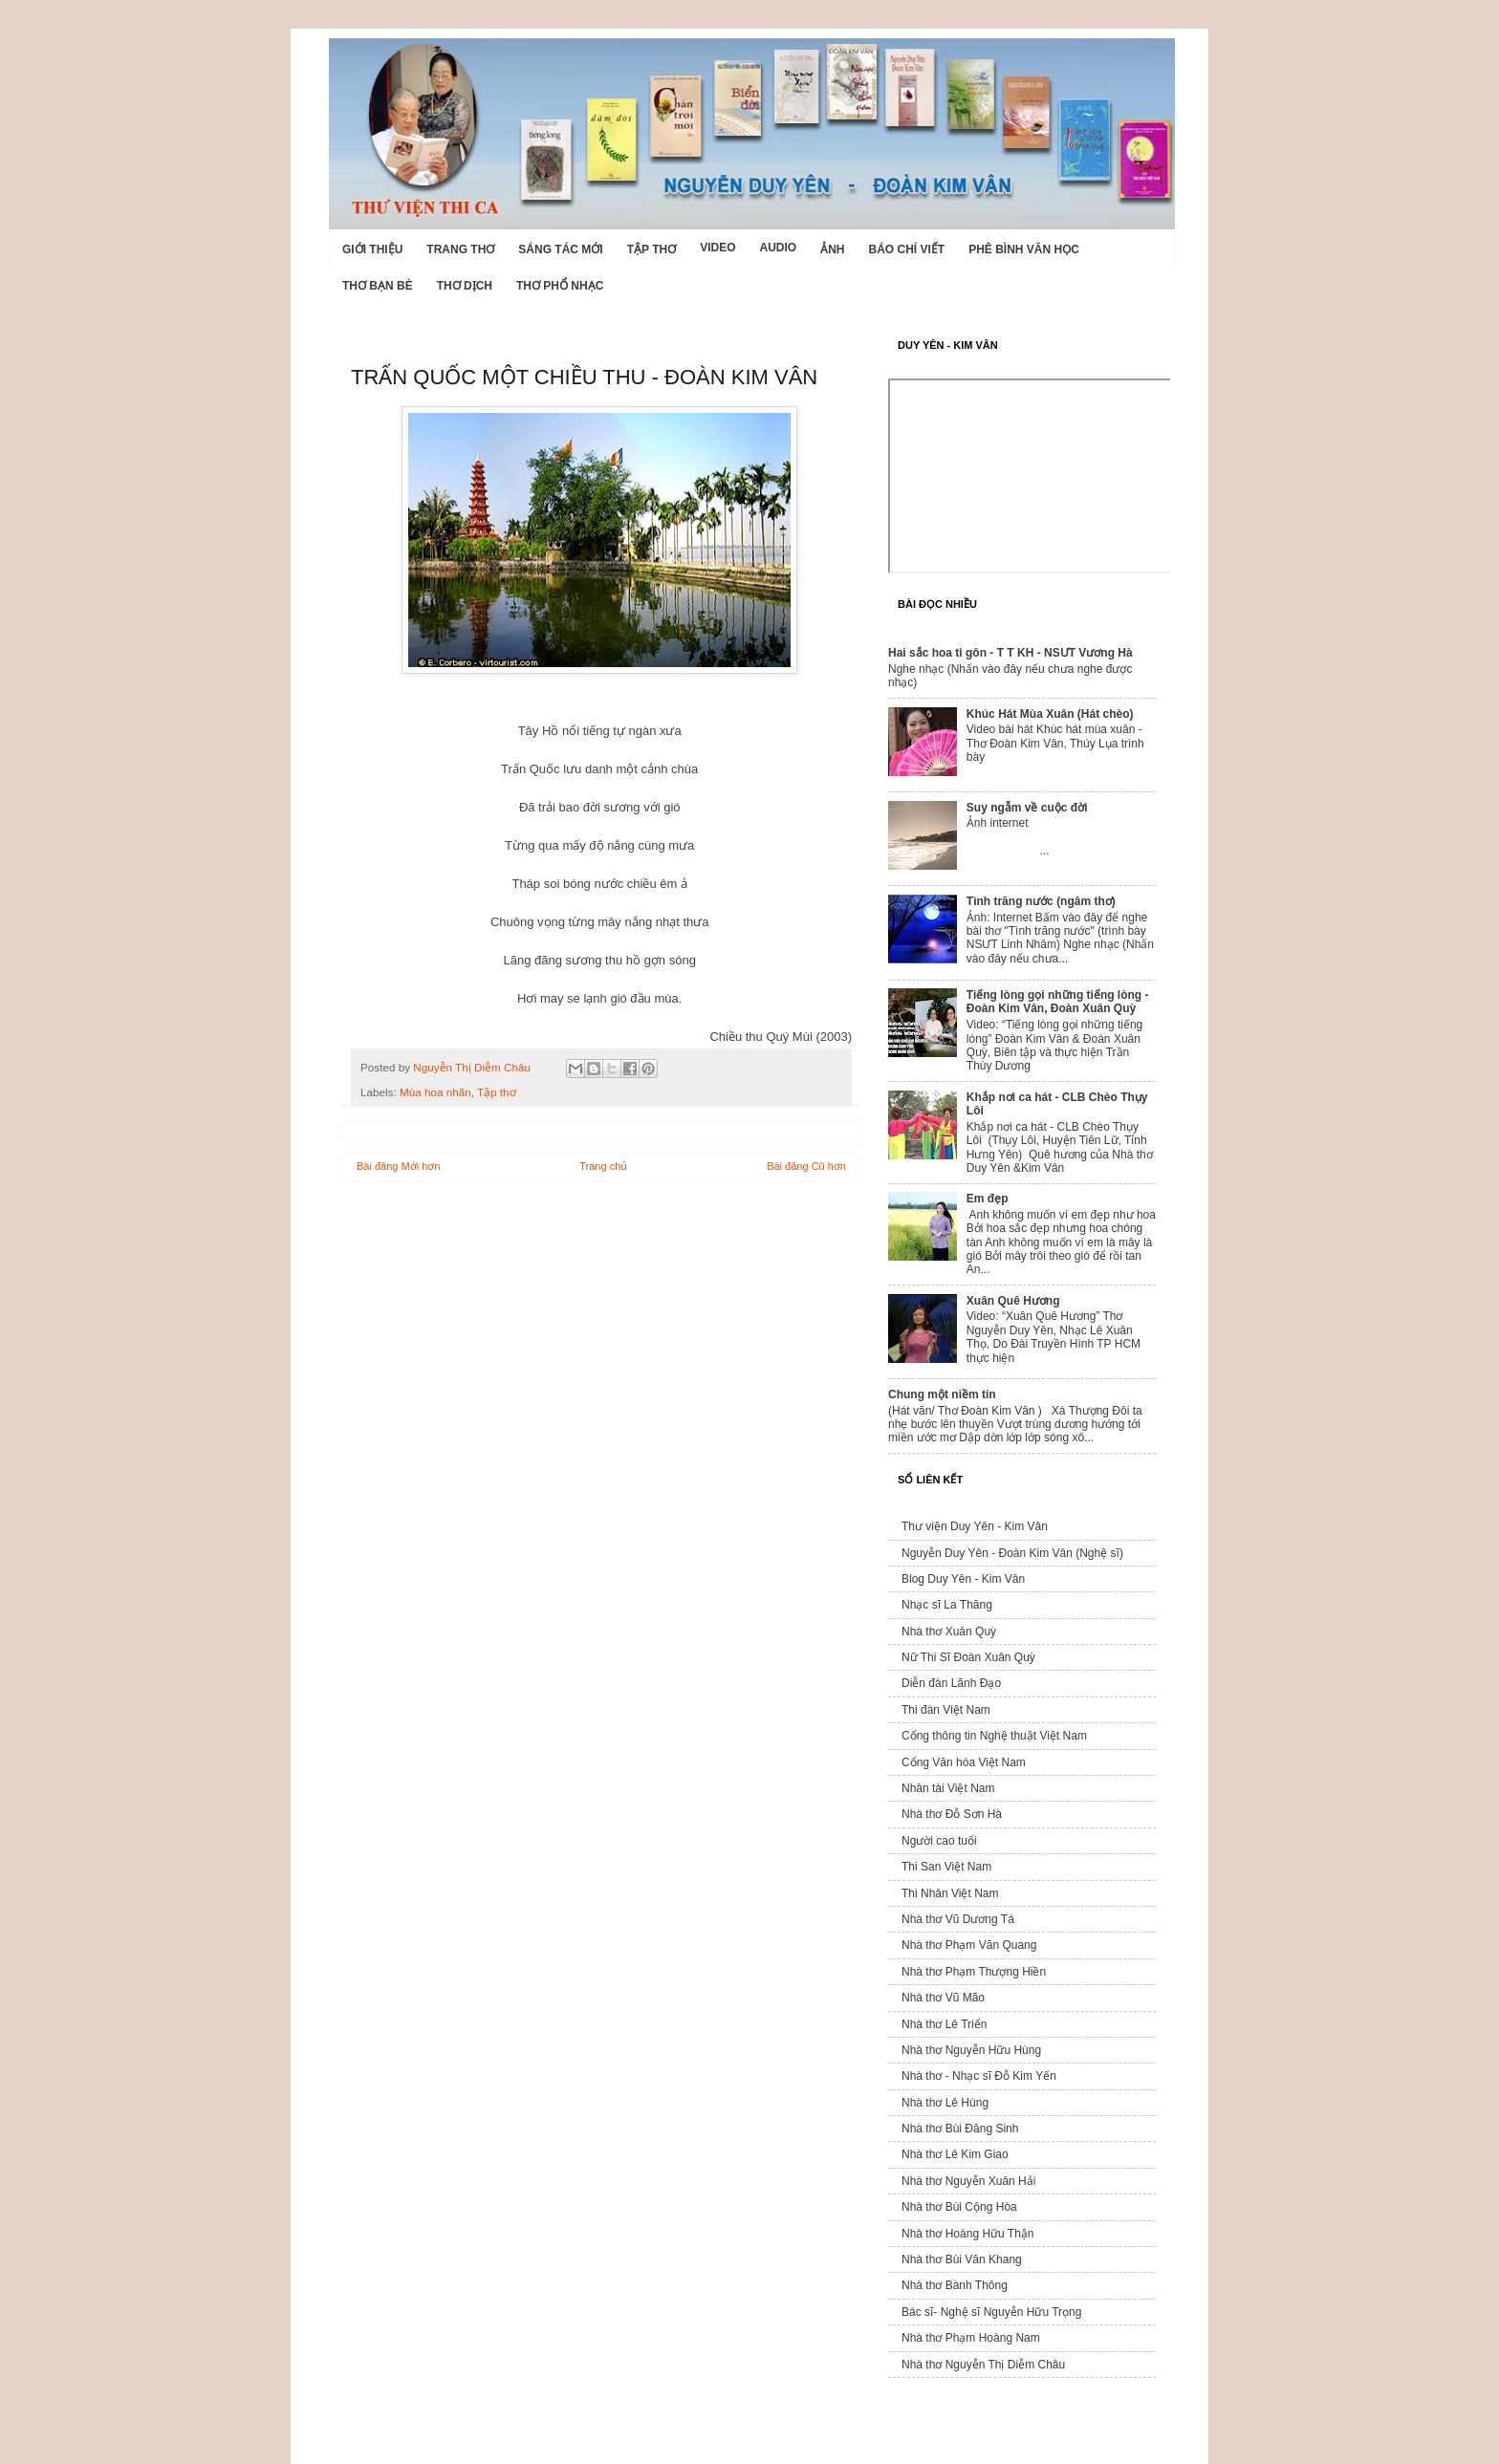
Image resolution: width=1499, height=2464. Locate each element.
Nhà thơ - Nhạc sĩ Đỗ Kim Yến (979, 2076)
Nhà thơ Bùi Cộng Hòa (959, 2207)
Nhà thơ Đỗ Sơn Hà (952, 1814)
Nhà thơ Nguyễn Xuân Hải (968, 2181)
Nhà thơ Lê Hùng (945, 2102)
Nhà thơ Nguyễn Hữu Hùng (971, 2050)
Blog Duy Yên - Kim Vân (963, 1579)
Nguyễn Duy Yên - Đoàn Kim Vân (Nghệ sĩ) (1012, 1553)
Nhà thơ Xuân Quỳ (949, 1631)
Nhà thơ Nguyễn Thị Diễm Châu (983, 2364)
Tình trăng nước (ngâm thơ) (1041, 901)
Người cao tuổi (939, 1841)
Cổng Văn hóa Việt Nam (964, 1762)
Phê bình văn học (1023, 249)
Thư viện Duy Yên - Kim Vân (975, 1526)
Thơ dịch (464, 285)
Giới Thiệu (372, 249)
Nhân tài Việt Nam (948, 1788)
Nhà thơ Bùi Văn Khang (962, 2259)
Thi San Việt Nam (946, 1866)
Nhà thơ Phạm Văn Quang (969, 1945)
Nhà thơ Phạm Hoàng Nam (971, 2338)
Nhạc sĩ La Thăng (947, 1604)
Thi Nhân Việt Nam (950, 1893)
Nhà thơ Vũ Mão (943, 1997)
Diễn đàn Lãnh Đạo (951, 1683)
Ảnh (832, 249)
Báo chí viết (907, 249)
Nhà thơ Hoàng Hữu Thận (968, 2233)
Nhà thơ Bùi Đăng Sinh (960, 2128)
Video (717, 247)
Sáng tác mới (560, 249)
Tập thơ (651, 249)
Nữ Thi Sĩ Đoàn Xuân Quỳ (968, 1657)
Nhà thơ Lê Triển (944, 2024)
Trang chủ (603, 1166)
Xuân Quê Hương (1013, 1301)
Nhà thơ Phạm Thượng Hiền (974, 1971)
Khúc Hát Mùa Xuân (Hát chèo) (1050, 714)
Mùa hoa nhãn (435, 1092)
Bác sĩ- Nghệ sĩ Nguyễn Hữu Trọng (991, 2312)
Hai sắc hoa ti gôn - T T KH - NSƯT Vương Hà (1010, 652)
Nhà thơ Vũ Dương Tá (958, 1919)
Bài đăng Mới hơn (398, 1166)
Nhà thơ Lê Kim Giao (955, 2154)
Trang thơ (460, 249)
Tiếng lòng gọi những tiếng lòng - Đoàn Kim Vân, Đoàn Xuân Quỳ (1058, 1001)
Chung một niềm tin (942, 1394)
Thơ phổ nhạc (559, 285)
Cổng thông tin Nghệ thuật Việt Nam (994, 1735)
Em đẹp (988, 1198)
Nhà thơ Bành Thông (955, 2285)
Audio (777, 247)
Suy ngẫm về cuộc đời (1027, 807)
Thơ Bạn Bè (377, 285)
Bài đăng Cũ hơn (806, 1166)
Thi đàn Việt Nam (946, 1710)
